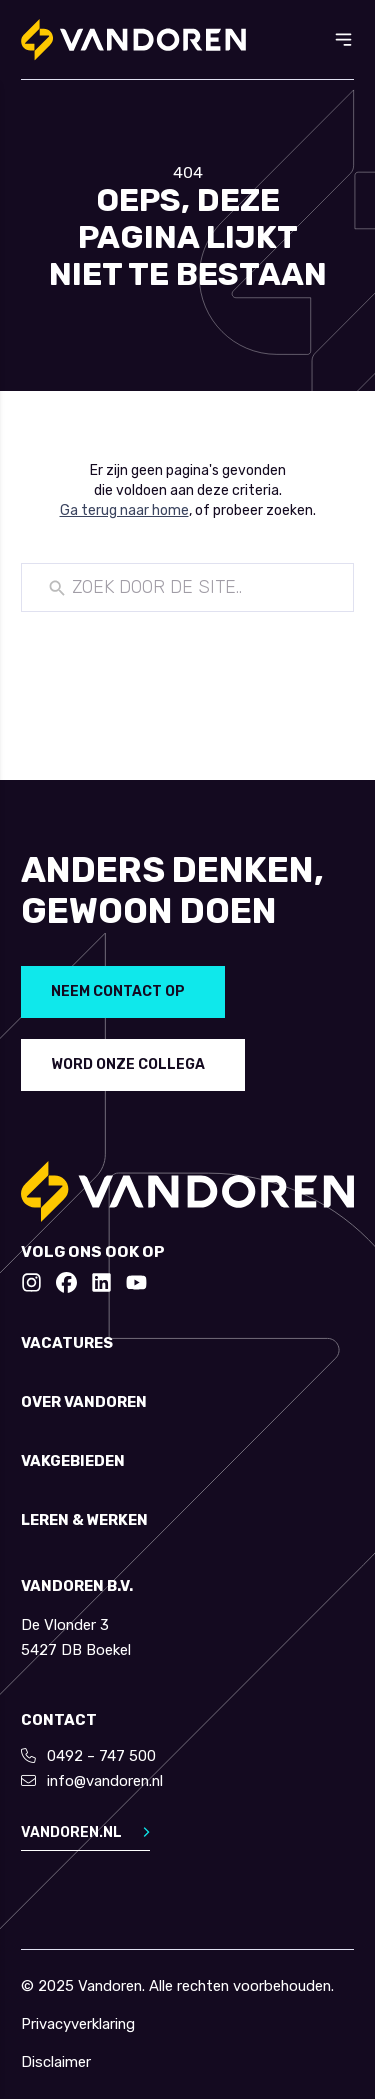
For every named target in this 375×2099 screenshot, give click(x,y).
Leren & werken (84, 1520)
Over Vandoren (84, 1402)
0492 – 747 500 (101, 1756)
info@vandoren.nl (105, 1781)
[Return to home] (133, 40)
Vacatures (67, 1343)
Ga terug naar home (124, 510)
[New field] (202, 588)
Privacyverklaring (78, 2024)
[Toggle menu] (343, 39)
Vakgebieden (73, 1461)
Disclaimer (56, 2062)
